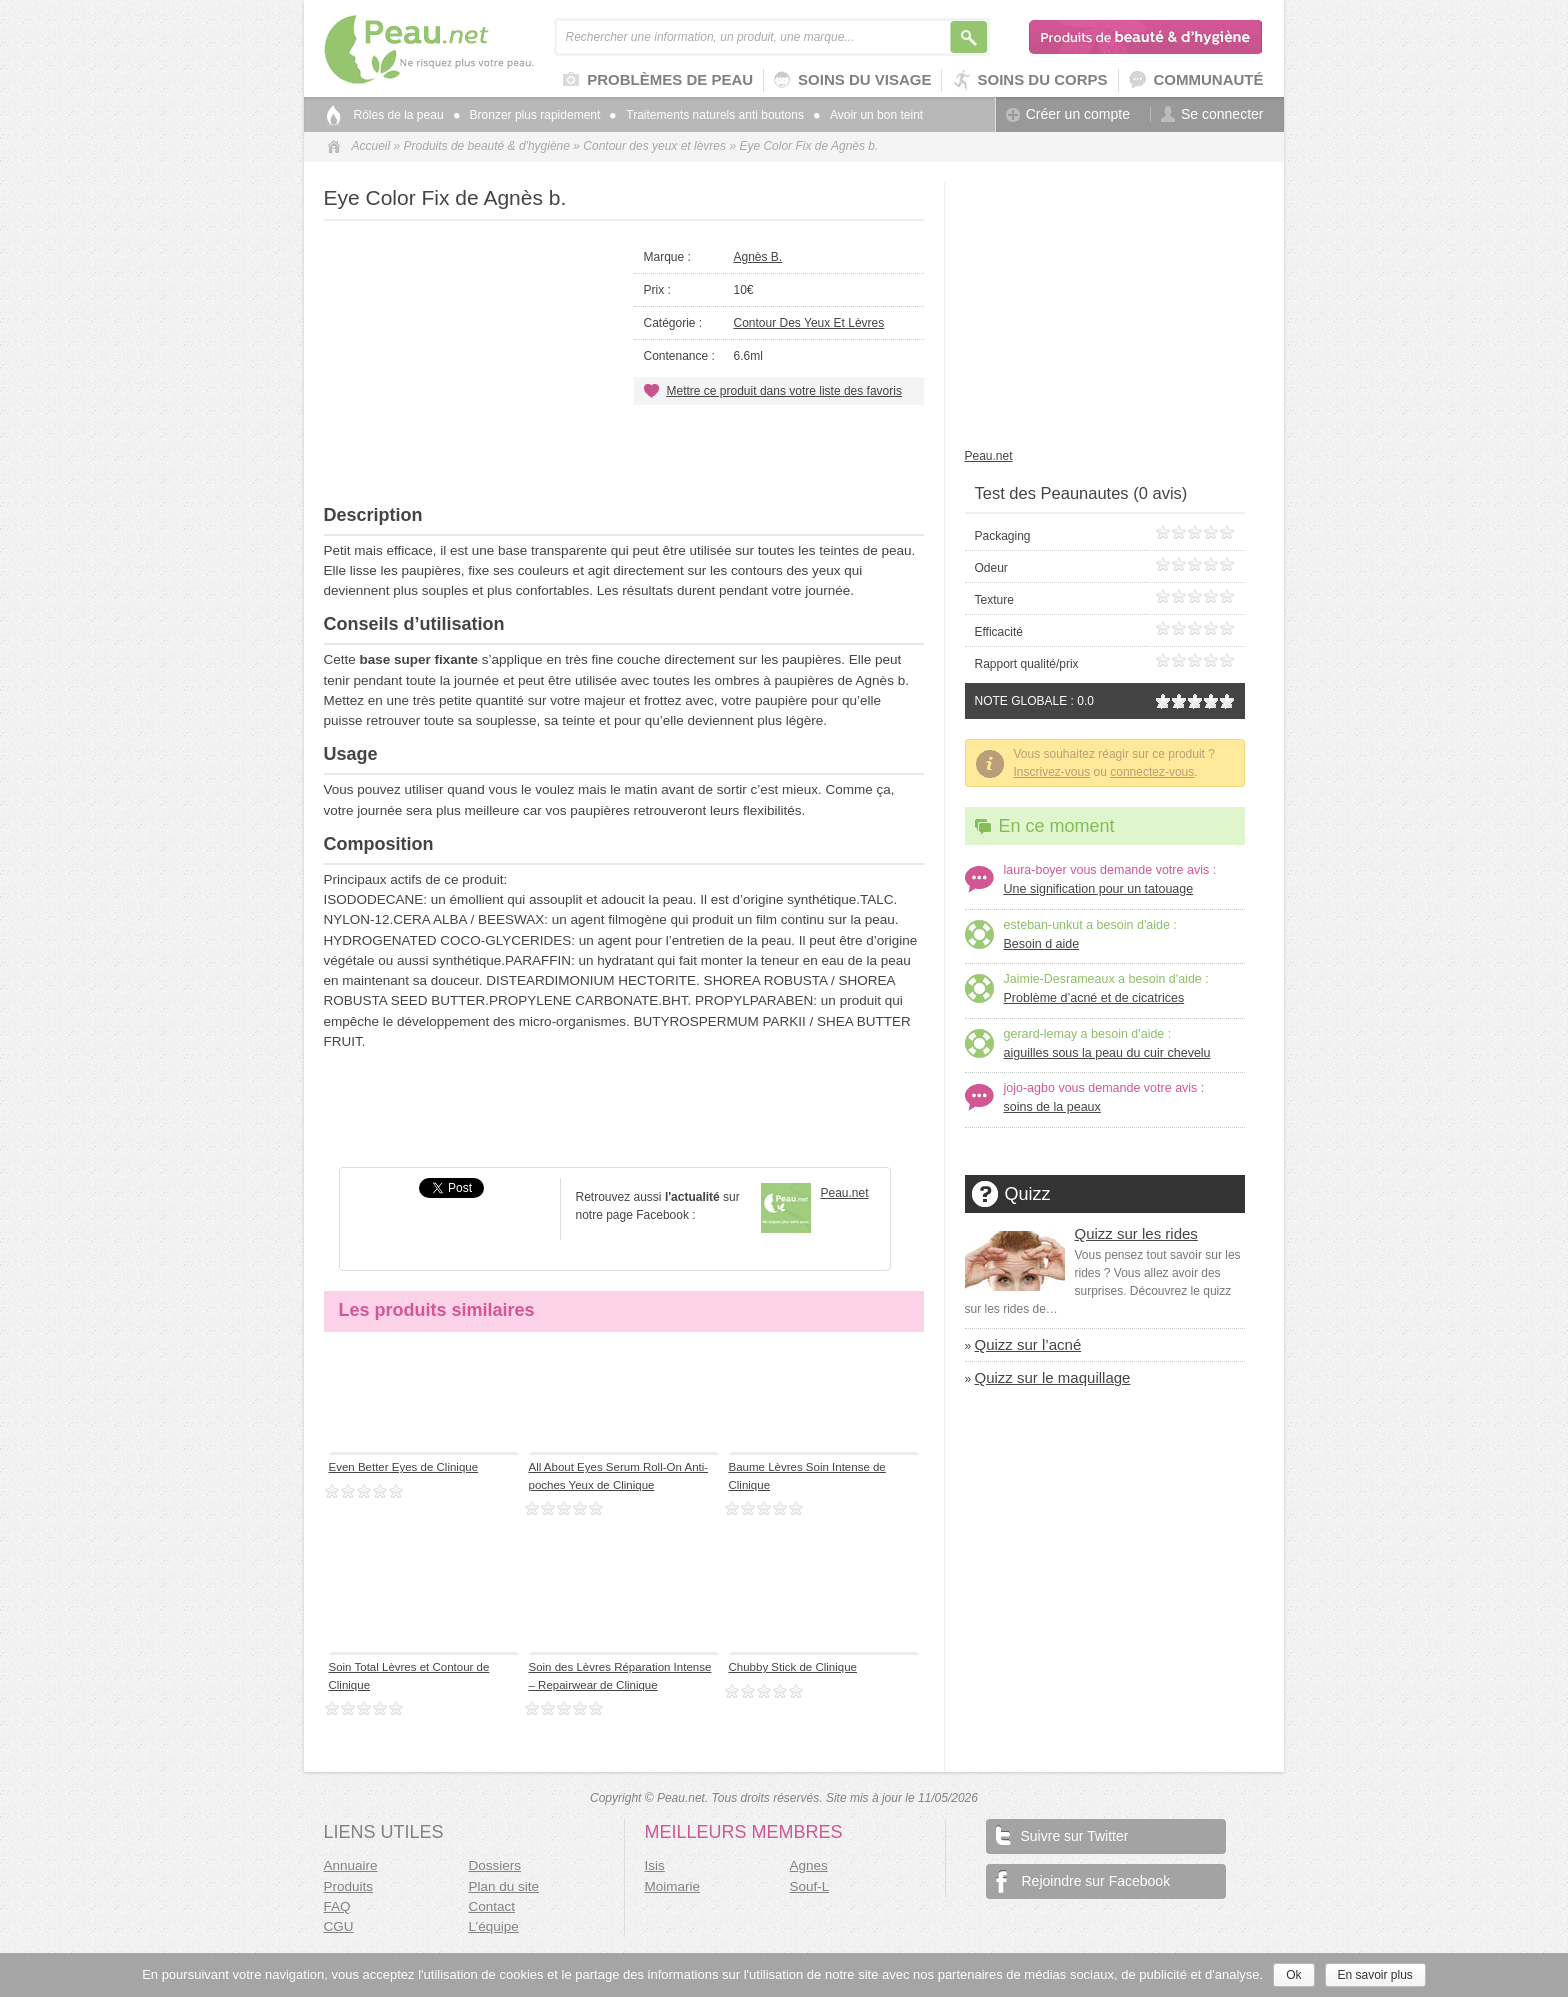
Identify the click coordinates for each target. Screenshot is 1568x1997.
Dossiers (495, 1865)
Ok (1293, 1975)
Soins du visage (852, 80)
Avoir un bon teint (868, 115)
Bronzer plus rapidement (527, 115)
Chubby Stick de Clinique (793, 1667)
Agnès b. (758, 257)
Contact (492, 1906)
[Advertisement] (624, 455)
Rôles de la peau (399, 115)
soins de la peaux (1052, 1107)
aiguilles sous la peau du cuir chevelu (1107, 1053)
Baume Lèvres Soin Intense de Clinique (807, 1475)
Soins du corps (1029, 80)
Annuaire (351, 1865)
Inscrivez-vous (1052, 772)
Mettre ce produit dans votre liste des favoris (784, 391)
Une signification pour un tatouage (1099, 889)
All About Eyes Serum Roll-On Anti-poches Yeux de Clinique (619, 1475)
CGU (339, 1926)
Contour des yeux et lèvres (654, 146)
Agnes (809, 1865)
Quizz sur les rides (1136, 1233)
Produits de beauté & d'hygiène (1146, 37)
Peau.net (461, 49)
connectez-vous (1152, 772)
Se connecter (1212, 114)
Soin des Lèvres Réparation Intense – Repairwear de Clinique (620, 1675)
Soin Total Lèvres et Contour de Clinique (409, 1675)
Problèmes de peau (658, 81)
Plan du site (504, 1886)
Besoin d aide (1042, 944)
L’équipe (494, 1926)
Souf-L (810, 1886)
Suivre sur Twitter (1062, 1834)
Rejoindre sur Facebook (1083, 1881)
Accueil (371, 146)
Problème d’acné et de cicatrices (1094, 998)
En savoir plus (1375, 1975)
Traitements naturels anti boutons (707, 115)
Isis (655, 1865)
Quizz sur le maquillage (1053, 1377)
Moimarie (673, 1886)
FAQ (337, 1906)
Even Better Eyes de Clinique (404, 1467)
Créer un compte (1068, 114)
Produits (349, 1886)
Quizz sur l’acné (1028, 1344)
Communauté (1196, 80)
